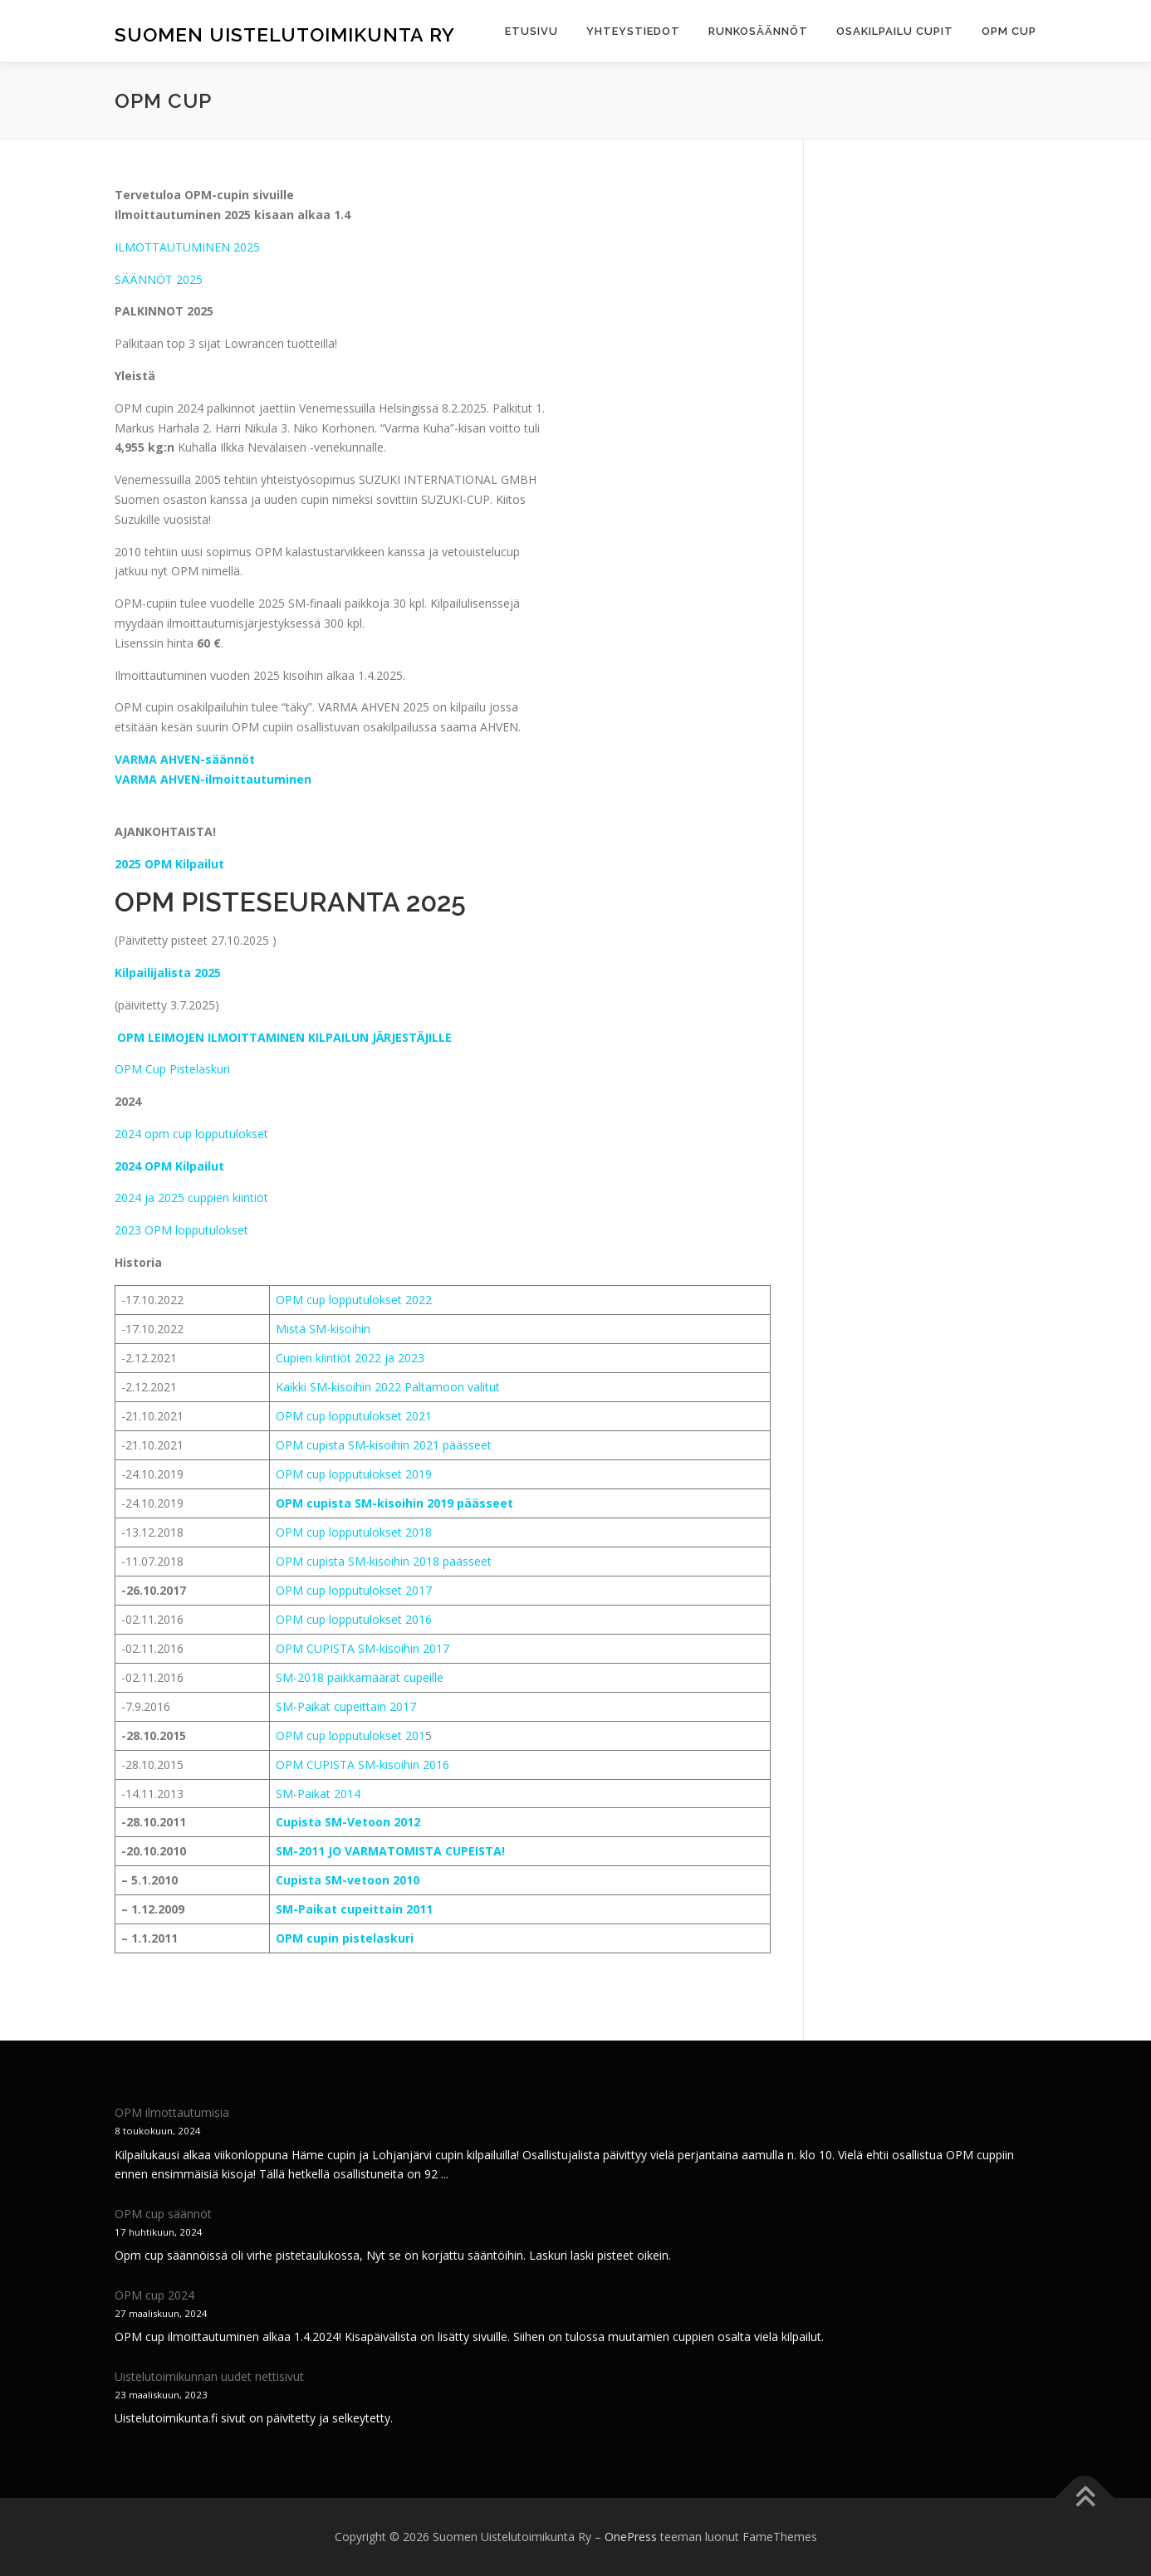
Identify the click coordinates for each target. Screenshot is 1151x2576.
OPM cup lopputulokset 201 (350, 1735)
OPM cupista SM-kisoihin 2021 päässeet (384, 1445)
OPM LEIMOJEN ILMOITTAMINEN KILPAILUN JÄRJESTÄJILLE (284, 1036)
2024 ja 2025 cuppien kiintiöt (191, 1197)
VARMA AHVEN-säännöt (185, 759)
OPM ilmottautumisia (172, 2112)
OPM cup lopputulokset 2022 (354, 1300)
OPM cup (1009, 31)
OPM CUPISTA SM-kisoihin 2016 (362, 1764)
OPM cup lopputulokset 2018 (354, 1532)
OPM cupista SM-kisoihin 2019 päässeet (394, 1503)
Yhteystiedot (633, 31)
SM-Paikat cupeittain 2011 (354, 1909)
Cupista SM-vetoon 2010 (347, 1880)
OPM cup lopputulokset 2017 (354, 1590)
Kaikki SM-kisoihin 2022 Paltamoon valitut (389, 1387)
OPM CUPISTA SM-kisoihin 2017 (362, 1648)
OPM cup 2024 (154, 2295)
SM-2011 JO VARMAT (335, 1851)
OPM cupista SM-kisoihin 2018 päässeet (384, 1561)
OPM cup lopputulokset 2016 (354, 1619)
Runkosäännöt (758, 31)
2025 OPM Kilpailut (169, 864)
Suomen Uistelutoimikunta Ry (285, 33)
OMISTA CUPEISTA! (450, 1851)
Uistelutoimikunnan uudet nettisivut (209, 2376)
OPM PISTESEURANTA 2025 (290, 902)
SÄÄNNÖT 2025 (159, 279)
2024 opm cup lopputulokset (191, 1133)
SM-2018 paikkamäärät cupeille (359, 1677)
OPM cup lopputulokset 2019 (354, 1474)
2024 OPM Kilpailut (169, 1166)
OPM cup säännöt (163, 2214)
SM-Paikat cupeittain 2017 (346, 1706)
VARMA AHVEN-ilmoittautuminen (213, 779)
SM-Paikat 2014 (318, 1793)
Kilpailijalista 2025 (168, 972)
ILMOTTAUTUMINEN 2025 (187, 247)
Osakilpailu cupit (894, 31)
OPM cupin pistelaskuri (345, 1938)
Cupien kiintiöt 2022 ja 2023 (350, 1358)
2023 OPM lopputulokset (181, 1230)
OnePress (631, 2536)
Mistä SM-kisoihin (323, 1329)
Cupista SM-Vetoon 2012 (348, 1822)
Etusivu (531, 31)
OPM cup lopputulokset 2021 (354, 1416)
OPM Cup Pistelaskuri (172, 1069)
